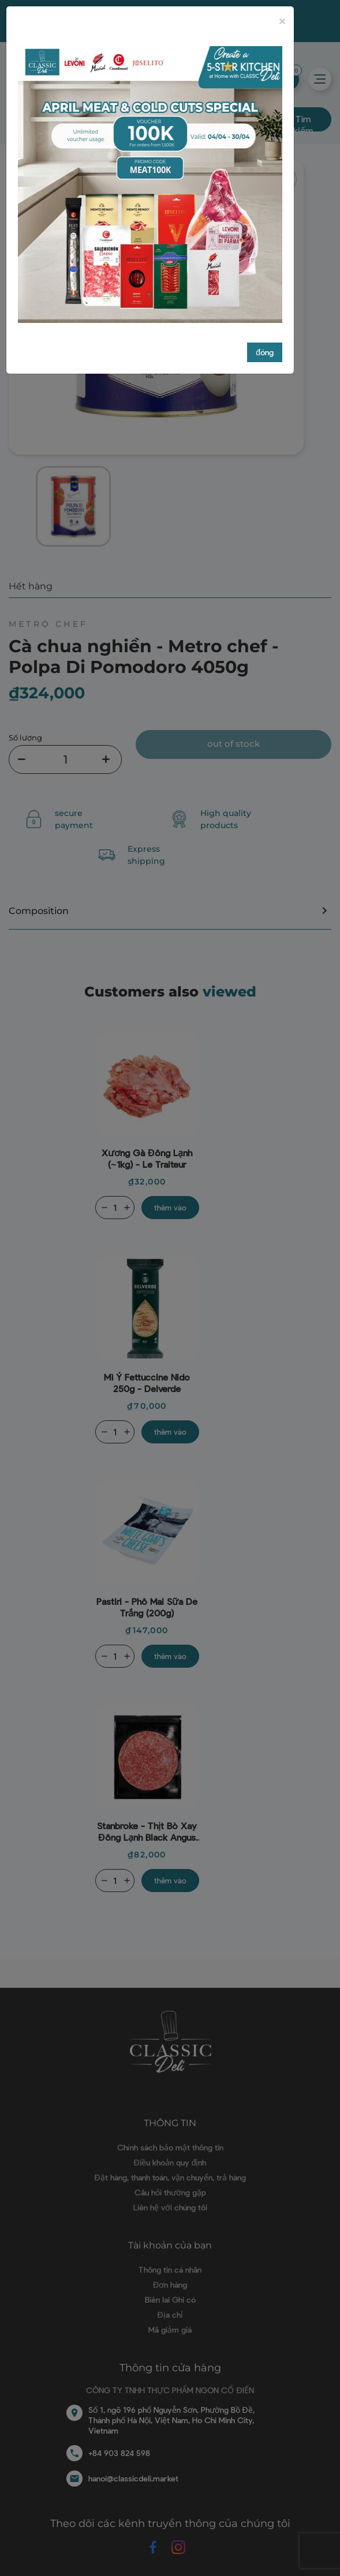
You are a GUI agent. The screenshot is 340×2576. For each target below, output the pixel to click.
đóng (265, 352)
